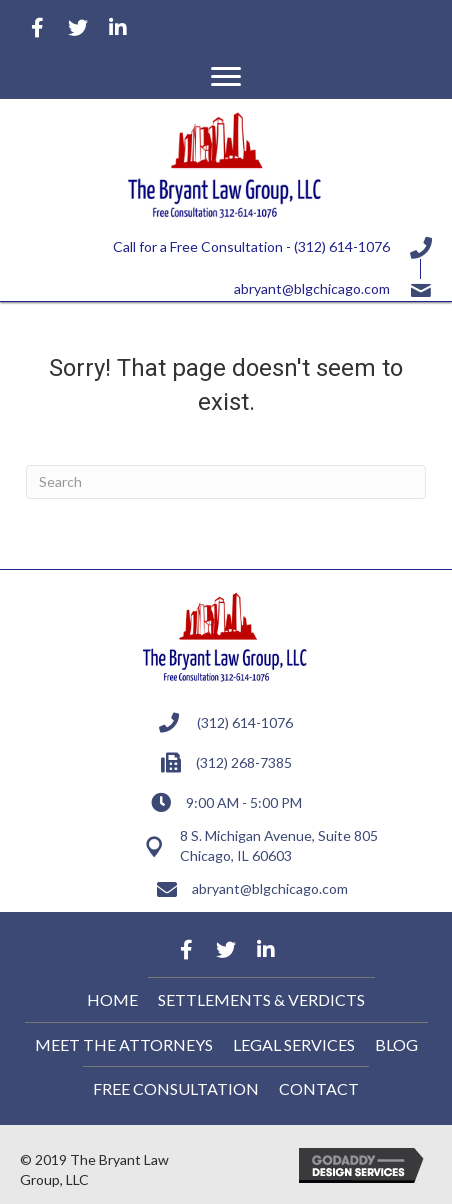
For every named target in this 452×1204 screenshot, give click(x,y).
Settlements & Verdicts (261, 999)
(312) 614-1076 (342, 246)
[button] (226, 77)
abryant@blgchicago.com (312, 288)
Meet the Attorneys (124, 1044)
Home (112, 999)
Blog (396, 1044)
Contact (319, 1088)
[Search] (226, 482)
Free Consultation (176, 1088)
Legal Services (294, 1044)
